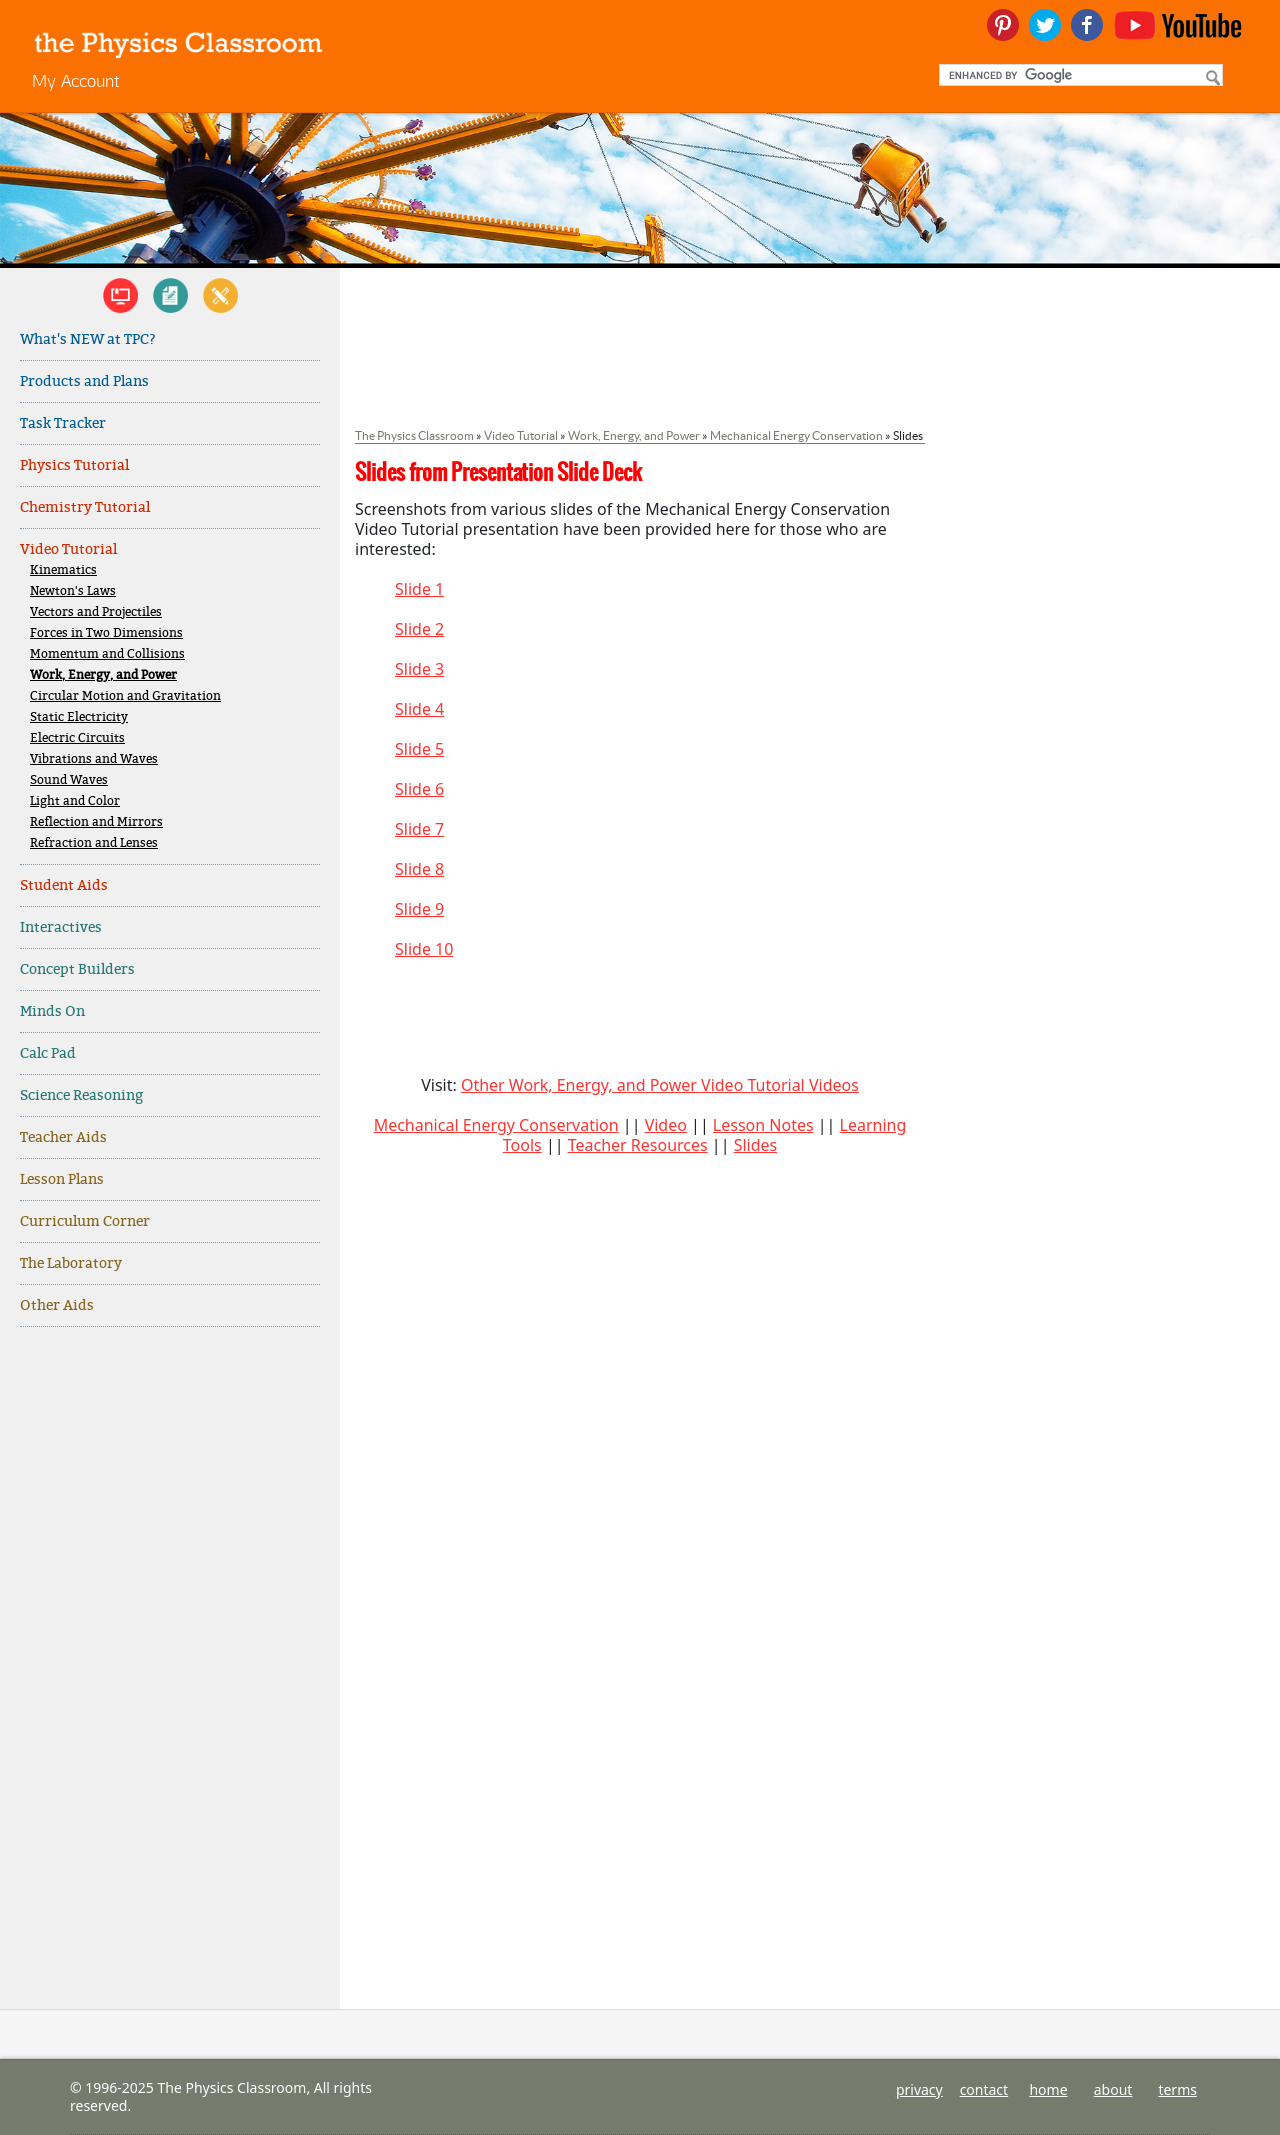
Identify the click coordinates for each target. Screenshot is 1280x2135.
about (1113, 2089)
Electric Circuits (77, 738)
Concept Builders (77, 969)
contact (984, 2089)
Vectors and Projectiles (96, 612)
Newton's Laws (73, 591)
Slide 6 (419, 789)
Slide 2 (419, 629)
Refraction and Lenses (94, 843)
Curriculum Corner (85, 1221)
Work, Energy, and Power (103, 675)
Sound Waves (69, 780)
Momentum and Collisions (107, 654)
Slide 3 (419, 669)
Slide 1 (419, 589)
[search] (1079, 75)
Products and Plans (84, 381)
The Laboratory (71, 1263)
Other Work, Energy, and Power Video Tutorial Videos (660, 1085)
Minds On (52, 1011)
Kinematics (63, 570)
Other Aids (57, 1305)
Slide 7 (419, 829)
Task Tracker (63, 423)
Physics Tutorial (74, 465)
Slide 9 (419, 909)
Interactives (61, 927)
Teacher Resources (638, 1145)
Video (666, 1125)
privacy (919, 2089)
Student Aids (64, 885)
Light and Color (75, 801)
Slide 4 (419, 709)
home (1048, 2089)
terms (1177, 2089)
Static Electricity (79, 717)
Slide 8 (419, 869)
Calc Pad (48, 1053)
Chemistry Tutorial (85, 507)
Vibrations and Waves (94, 759)
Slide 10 (424, 949)
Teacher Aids (63, 1137)
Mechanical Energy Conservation (796, 435)
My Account (76, 80)
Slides (756, 1145)
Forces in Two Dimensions (106, 633)
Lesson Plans (62, 1179)
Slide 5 (419, 749)
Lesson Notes (763, 1125)
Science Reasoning (81, 1095)
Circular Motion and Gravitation (125, 696)
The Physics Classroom (414, 435)
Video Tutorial (68, 549)
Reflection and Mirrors (96, 822)
